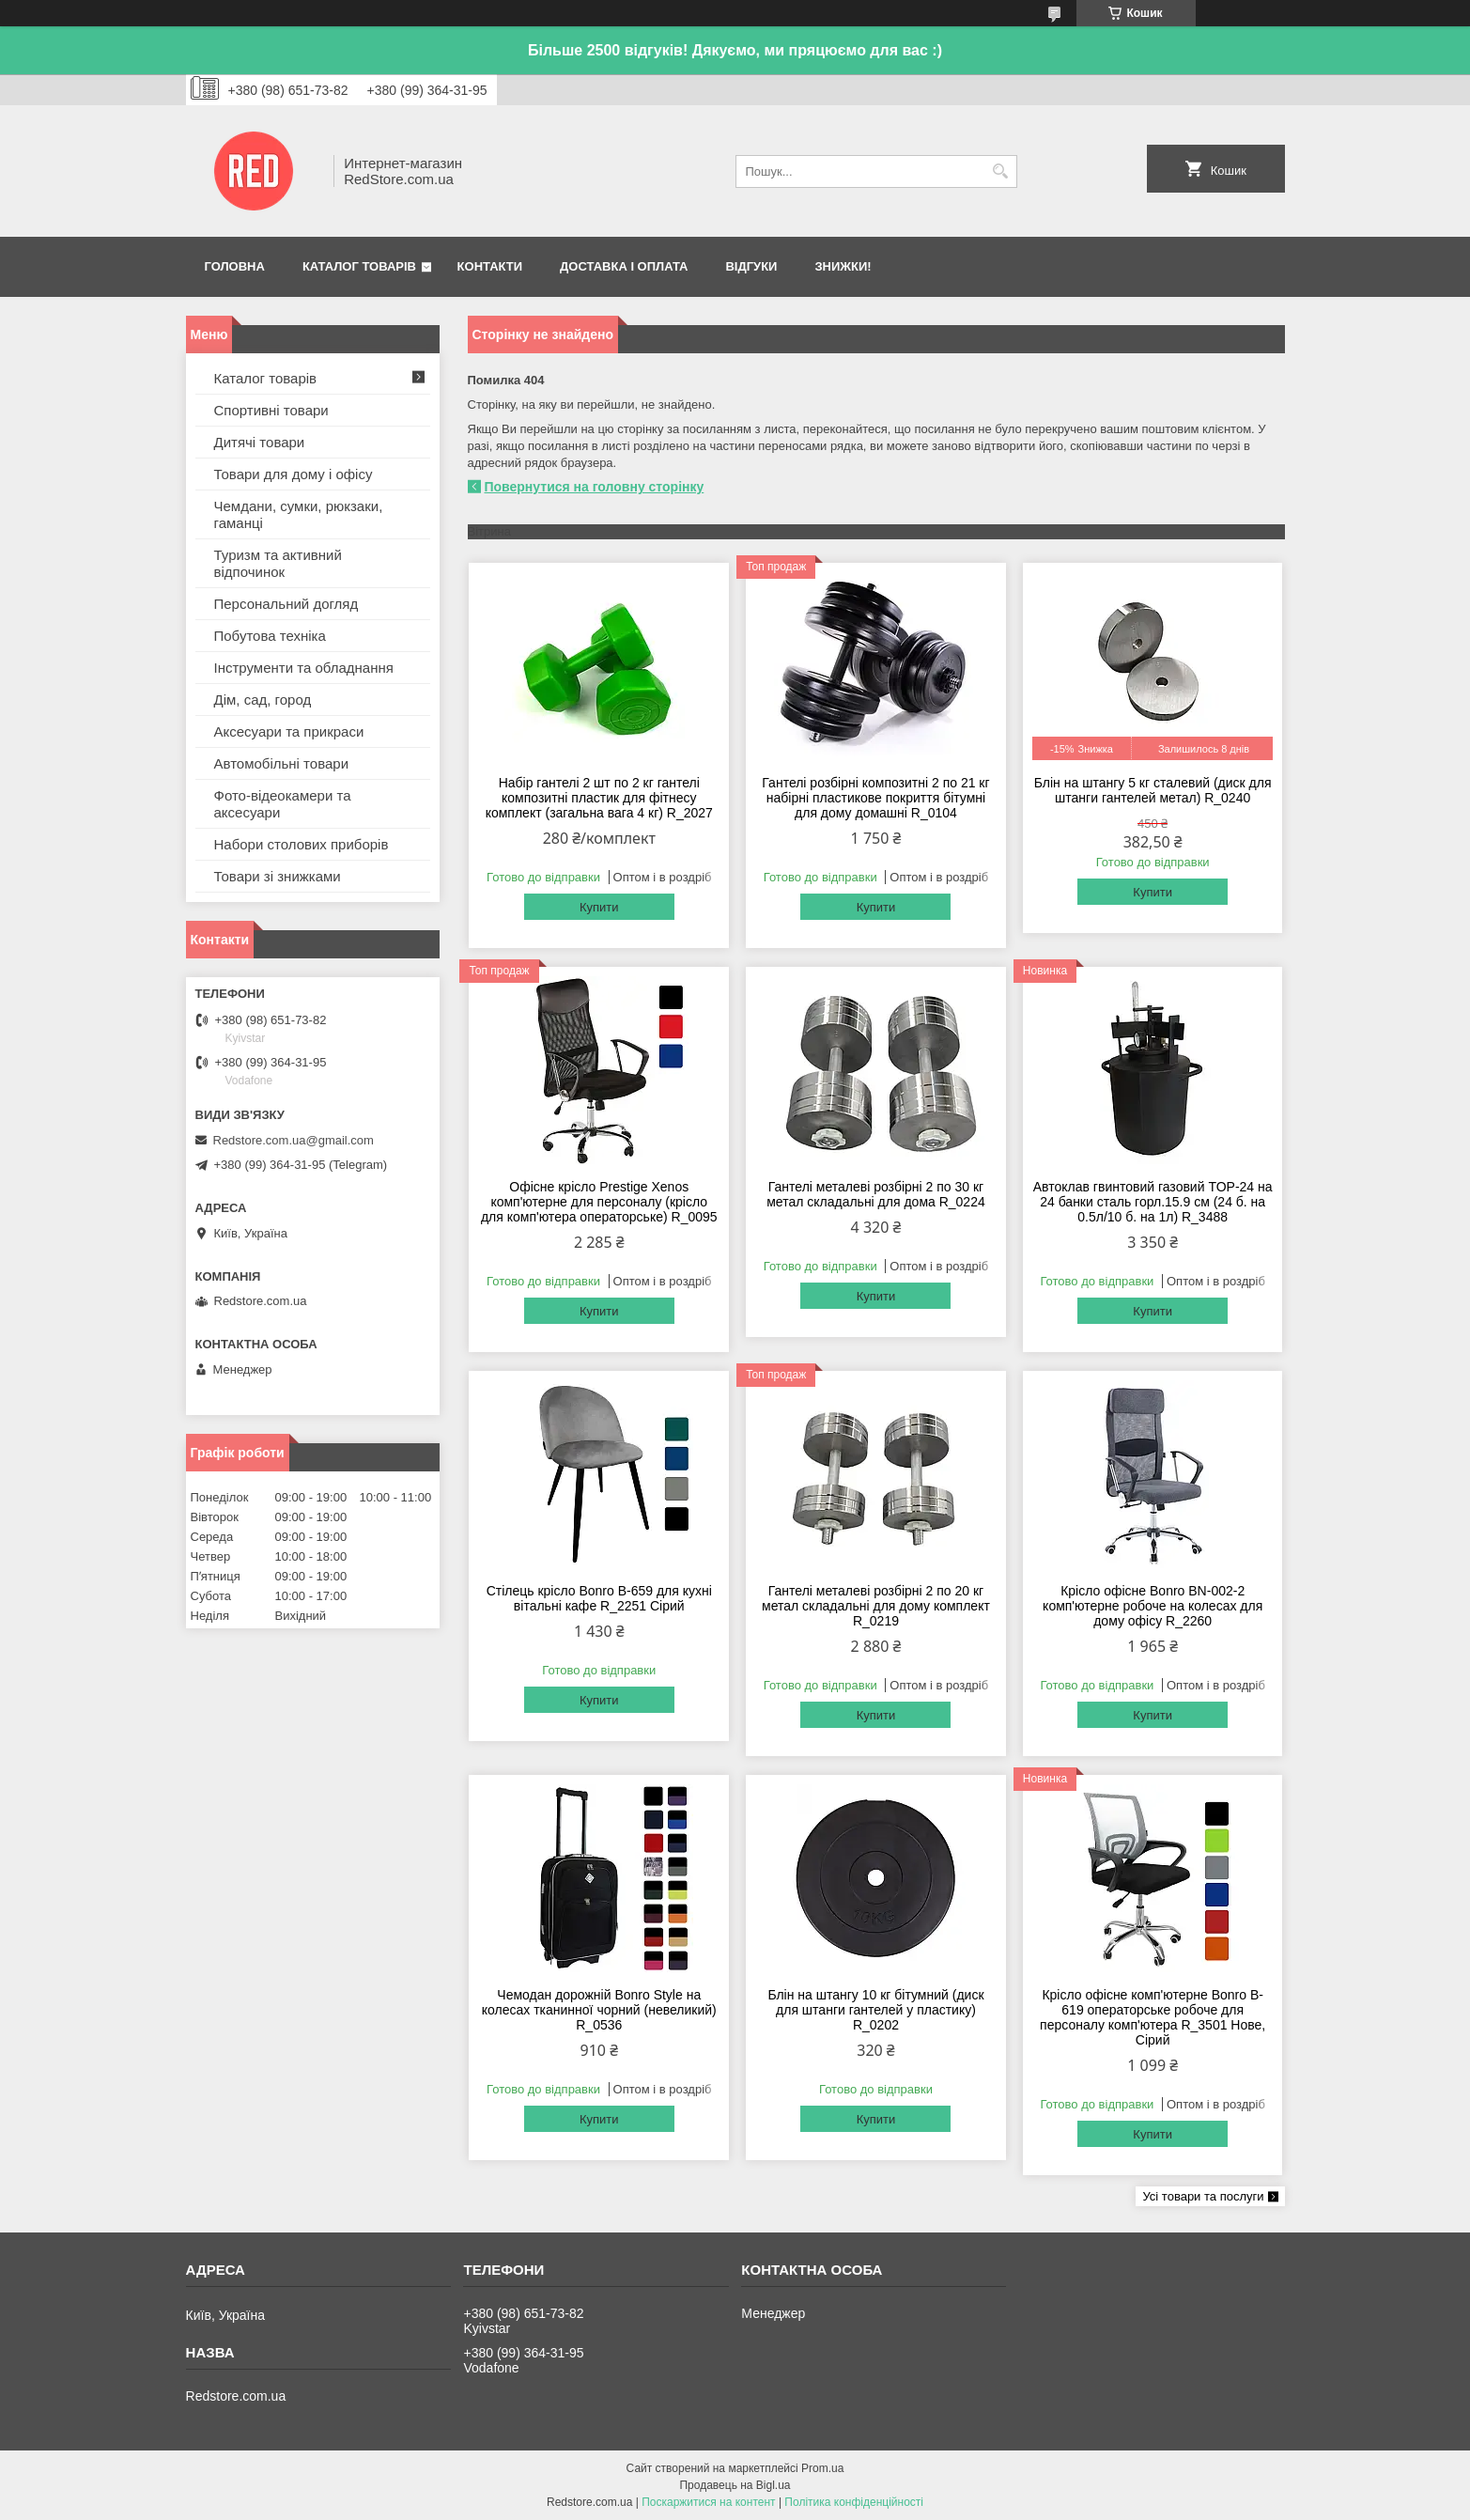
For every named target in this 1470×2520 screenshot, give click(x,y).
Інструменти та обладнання (304, 668)
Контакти (490, 266)
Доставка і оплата (624, 266)
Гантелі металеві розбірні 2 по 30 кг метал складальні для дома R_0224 (875, 1194)
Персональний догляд (286, 604)
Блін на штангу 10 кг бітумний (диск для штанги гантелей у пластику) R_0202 (875, 2009)
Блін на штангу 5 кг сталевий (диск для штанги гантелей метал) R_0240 (1153, 790)
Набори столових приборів (301, 844)
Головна (235, 266)
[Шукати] (1000, 171)
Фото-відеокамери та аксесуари (282, 803)
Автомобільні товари (281, 763)
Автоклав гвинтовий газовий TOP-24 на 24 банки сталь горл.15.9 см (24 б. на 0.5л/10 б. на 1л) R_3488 (1153, 1201)
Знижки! (842, 266)
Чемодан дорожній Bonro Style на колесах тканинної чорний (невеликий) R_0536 (599, 2009)
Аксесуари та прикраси (289, 731)
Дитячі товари (259, 442)
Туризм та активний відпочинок (278, 563)
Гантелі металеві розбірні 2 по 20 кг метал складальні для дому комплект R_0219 (876, 1605)
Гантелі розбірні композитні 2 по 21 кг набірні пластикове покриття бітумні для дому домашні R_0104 (875, 797)
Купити (599, 907)
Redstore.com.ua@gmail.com (293, 1140)
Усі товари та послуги (1202, 2196)
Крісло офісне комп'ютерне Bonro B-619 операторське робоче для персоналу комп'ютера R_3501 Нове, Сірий (1152, 2017)
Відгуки (751, 266)
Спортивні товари (271, 410)
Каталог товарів (359, 266)
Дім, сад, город (263, 700)
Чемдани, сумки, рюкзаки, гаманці (298, 514)
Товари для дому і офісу (293, 474)
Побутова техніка (270, 636)
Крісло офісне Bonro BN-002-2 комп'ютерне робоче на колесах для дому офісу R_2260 (1152, 1605)
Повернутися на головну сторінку (594, 486)
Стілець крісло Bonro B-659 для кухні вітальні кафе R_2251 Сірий (599, 1598)
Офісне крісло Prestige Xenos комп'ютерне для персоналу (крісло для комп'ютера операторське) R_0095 (599, 1201)
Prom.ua (822, 2468)
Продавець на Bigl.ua (734, 2485)
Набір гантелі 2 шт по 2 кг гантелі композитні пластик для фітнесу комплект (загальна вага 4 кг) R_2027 (599, 797)
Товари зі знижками (277, 876)
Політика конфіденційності (853, 2502)
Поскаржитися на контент (708, 2502)
